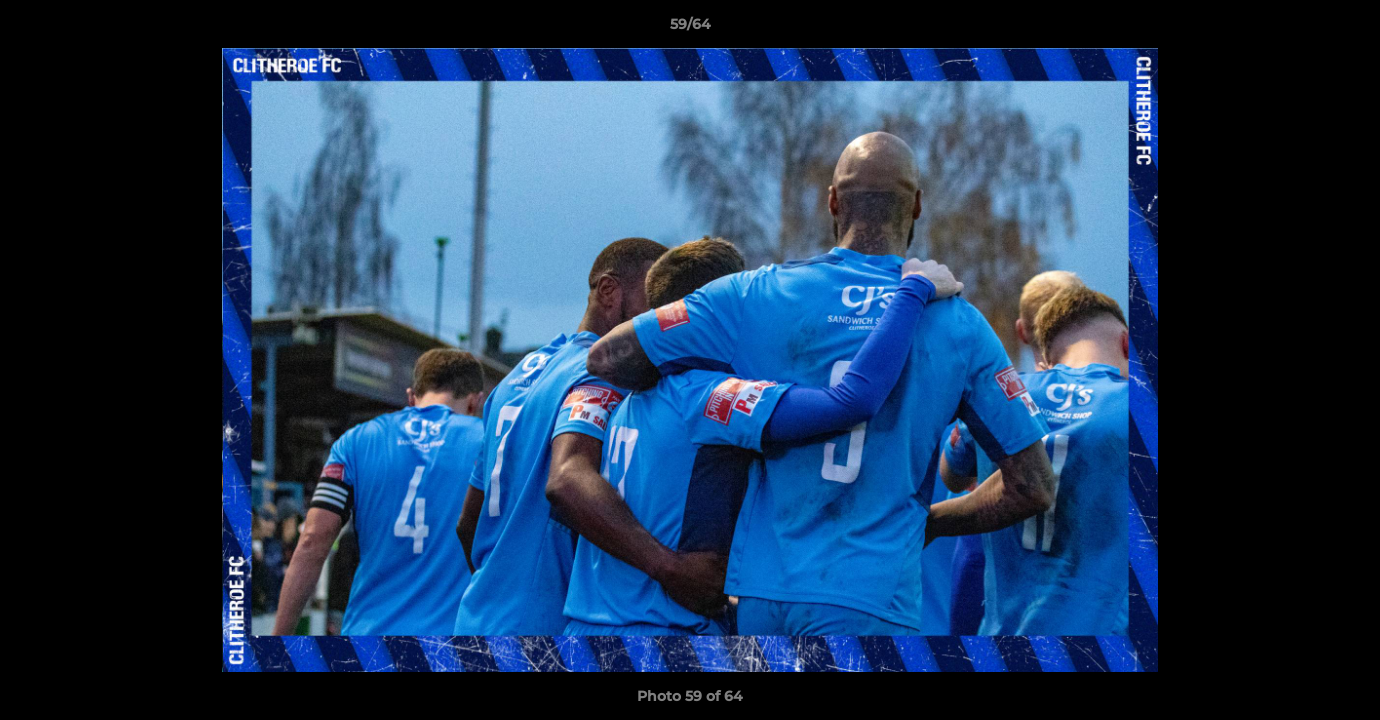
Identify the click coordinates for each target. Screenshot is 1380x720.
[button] (1344, 29)
